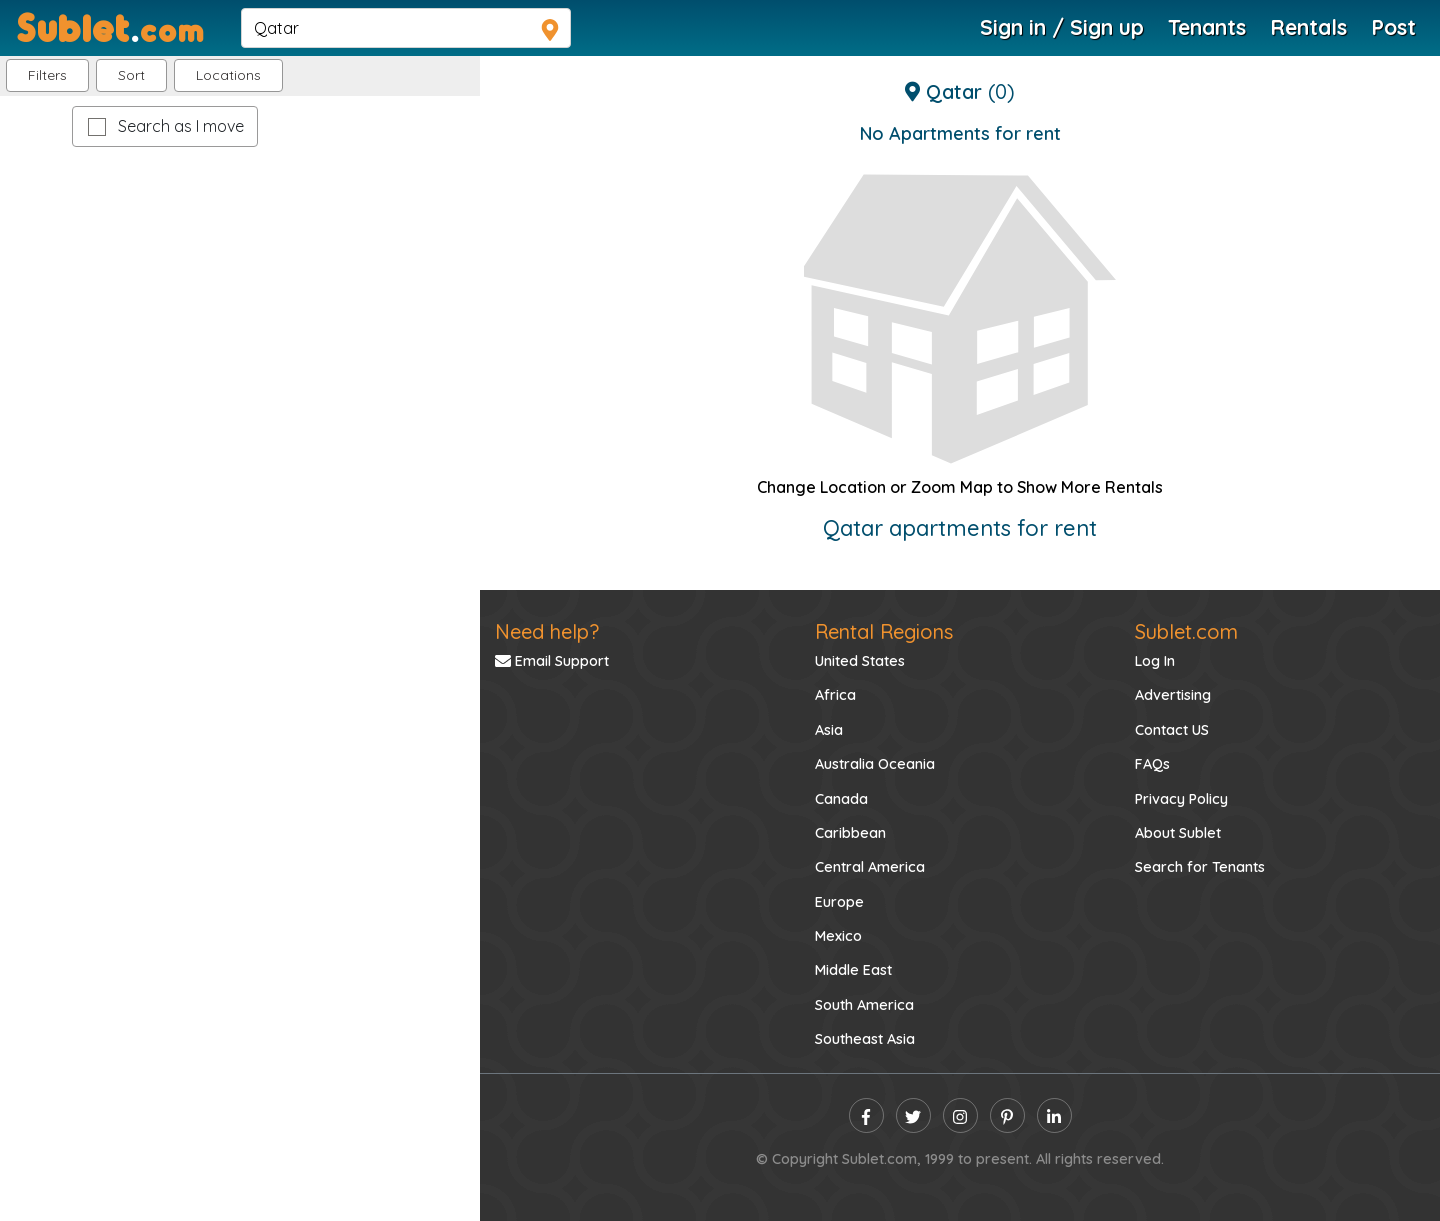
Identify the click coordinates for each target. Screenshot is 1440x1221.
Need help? (547, 631)
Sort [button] (131, 75)
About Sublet (1178, 833)
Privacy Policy (1181, 799)
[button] (228, 75)
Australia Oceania (875, 764)
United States (860, 661)
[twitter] (913, 1115)
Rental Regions (884, 631)
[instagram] (960, 1115)
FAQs (1152, 764)
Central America (870, 867)
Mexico (838, 936)
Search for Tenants (1200, 867)
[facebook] (866, 1115)
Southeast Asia (865, 1039)
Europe (839, 902)
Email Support (552, 661)
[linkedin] (1054, 1115)
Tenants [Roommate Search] (1207, 27)
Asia (829, 730)
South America (864, 1005)
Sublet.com (1186, 631)
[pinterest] (1007, 1115)
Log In (1155, 661)
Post (1393, 27)
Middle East (853, 970)
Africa (835, 695)
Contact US (1172, 730)
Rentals (1308, 27)
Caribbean (850, 833)
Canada (841, 799)
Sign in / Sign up (1062, 27)
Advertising (1173, 695)
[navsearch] (406, 28)
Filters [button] (47, 75)
